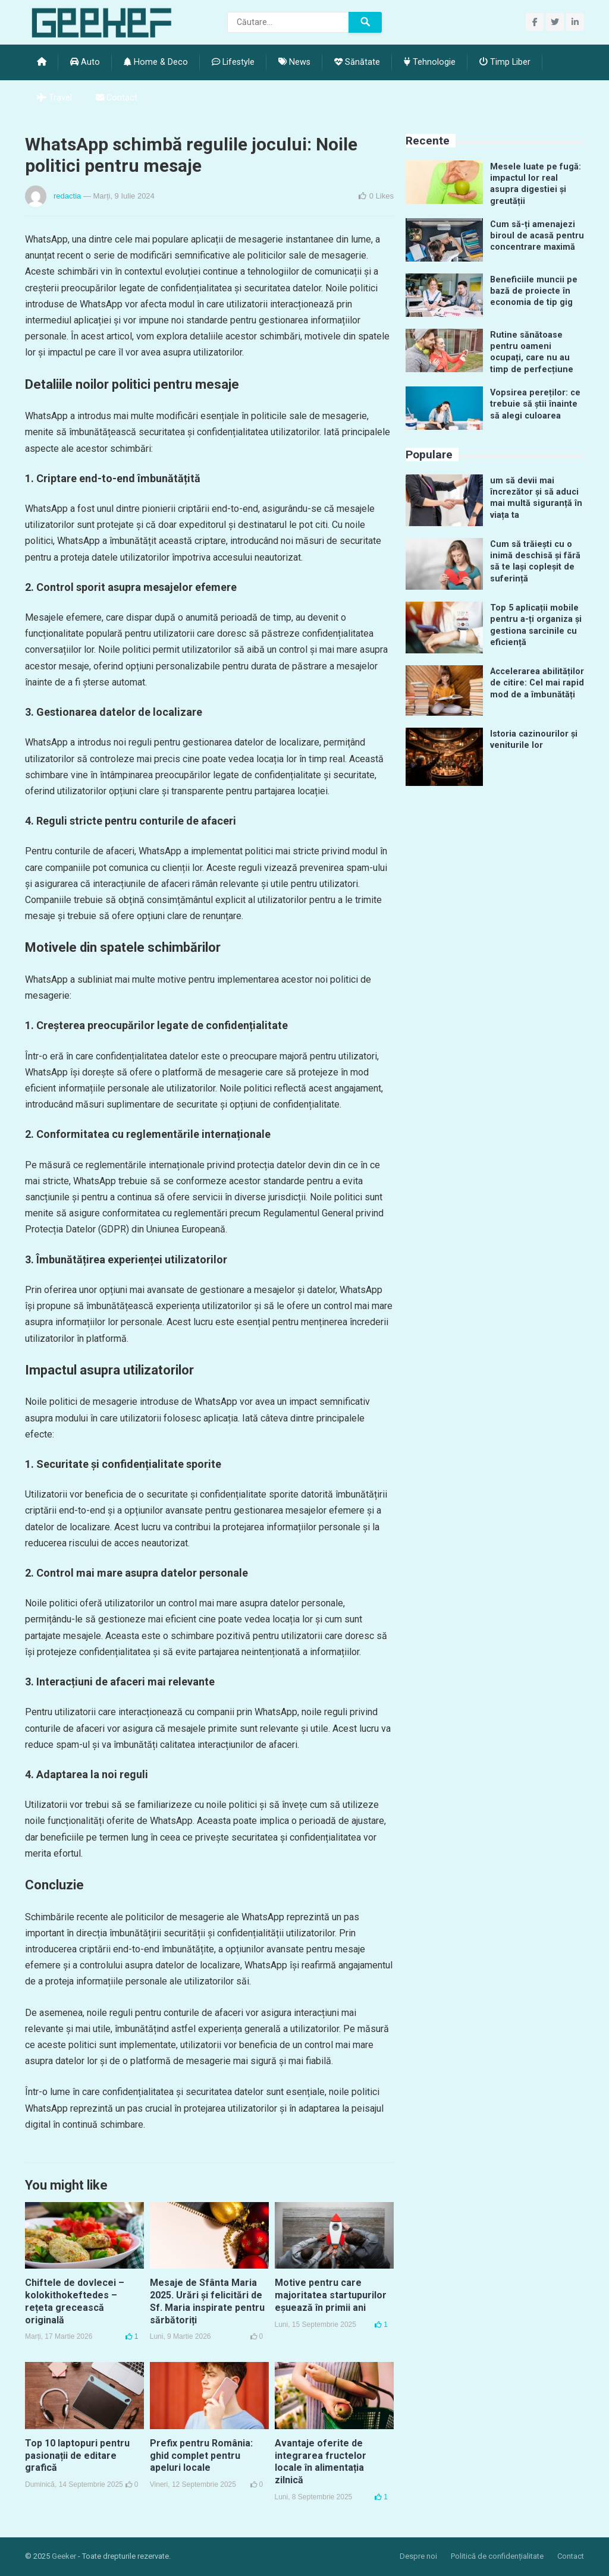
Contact (116, 98)
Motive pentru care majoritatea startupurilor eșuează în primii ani (331, 2295)
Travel (54, 98)
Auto (85, 62)
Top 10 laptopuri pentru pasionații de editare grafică (77, 2455)
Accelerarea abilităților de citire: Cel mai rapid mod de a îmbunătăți (537, 683)
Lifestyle (233, 62)
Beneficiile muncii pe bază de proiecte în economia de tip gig (533, 291)
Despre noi (418, 2556)
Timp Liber (504, 62)
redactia (67, 195)
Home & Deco (156, 62)
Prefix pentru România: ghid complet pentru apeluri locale (201, 2455)
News (294, 62)
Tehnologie (430, 62)
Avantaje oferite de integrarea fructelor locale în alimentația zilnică (320, 2461)
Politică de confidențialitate (497, 2556)
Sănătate (357, 62)
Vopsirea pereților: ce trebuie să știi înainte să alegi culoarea (535, 404)
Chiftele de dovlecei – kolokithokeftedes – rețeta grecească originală (74, 2301)
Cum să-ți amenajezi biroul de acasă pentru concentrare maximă (537, 236)
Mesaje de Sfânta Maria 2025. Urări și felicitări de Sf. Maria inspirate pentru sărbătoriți (207, 2301)
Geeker (64, 2556)
